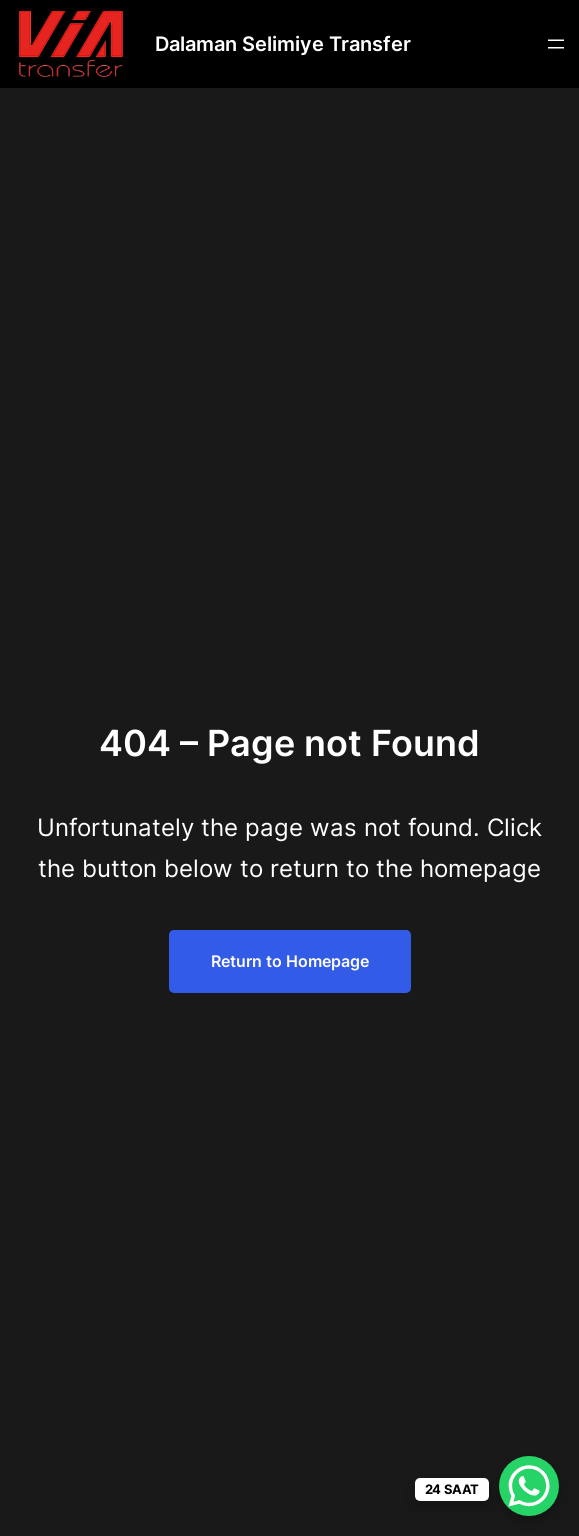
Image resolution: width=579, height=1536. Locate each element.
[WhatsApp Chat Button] (529, 1486)
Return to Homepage (290, 961)
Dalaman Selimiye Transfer (283, 44)
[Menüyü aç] (556, 44)
